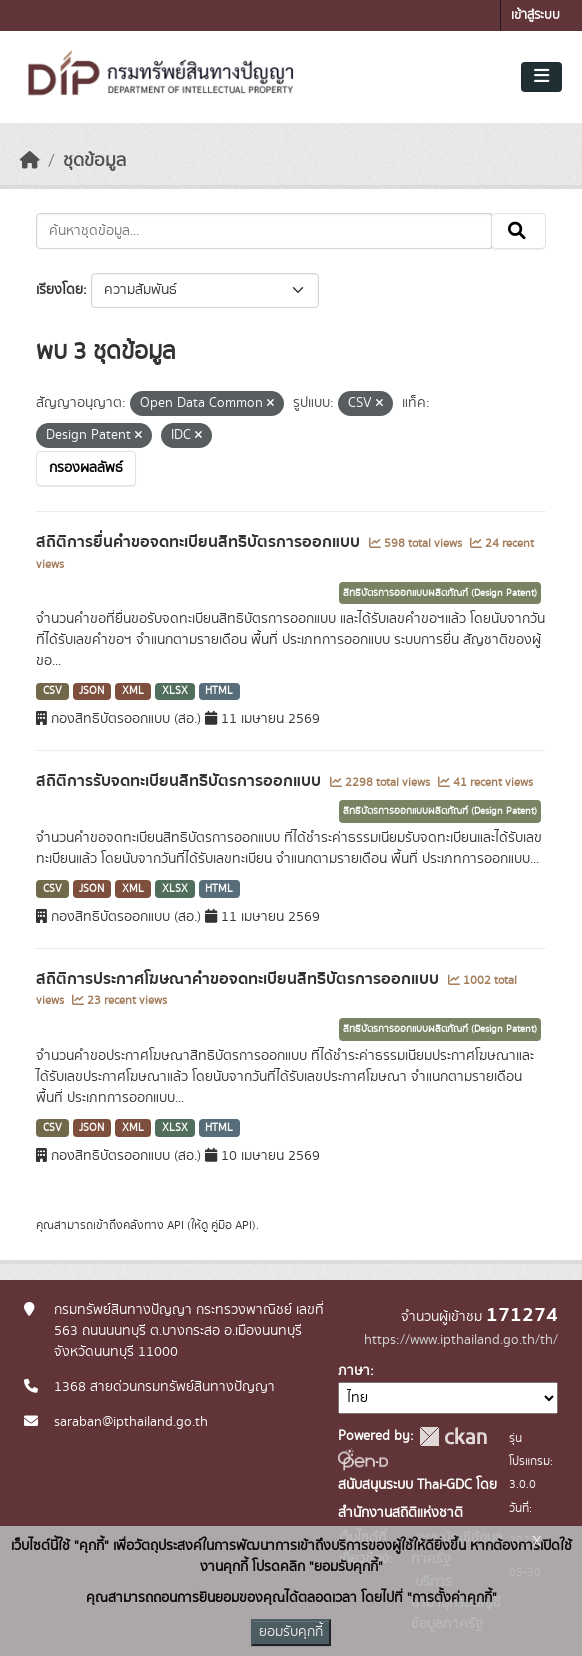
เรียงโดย (59, 290)
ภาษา (354, 1371)
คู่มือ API (231, 1225)
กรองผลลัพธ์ (86, 468)
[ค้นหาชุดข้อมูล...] (264, 231)
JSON (91, 691)
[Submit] (518, 231)
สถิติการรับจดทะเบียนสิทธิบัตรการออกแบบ (180, 781)
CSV (52, 691)
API (175, 1225)
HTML (219, 691)
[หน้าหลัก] (30, 161)
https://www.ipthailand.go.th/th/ (461, 1340)
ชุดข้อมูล (94, 161)
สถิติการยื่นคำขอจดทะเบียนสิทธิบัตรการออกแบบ (200, 542)
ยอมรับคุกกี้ (291, 1632)
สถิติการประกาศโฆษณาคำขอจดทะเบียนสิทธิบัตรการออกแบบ (239, 979)
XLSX (175, 691)
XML (133, 691)
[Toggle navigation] (541, 77)
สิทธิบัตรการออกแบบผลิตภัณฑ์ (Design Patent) (440, 593)
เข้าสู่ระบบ (535, 15)
